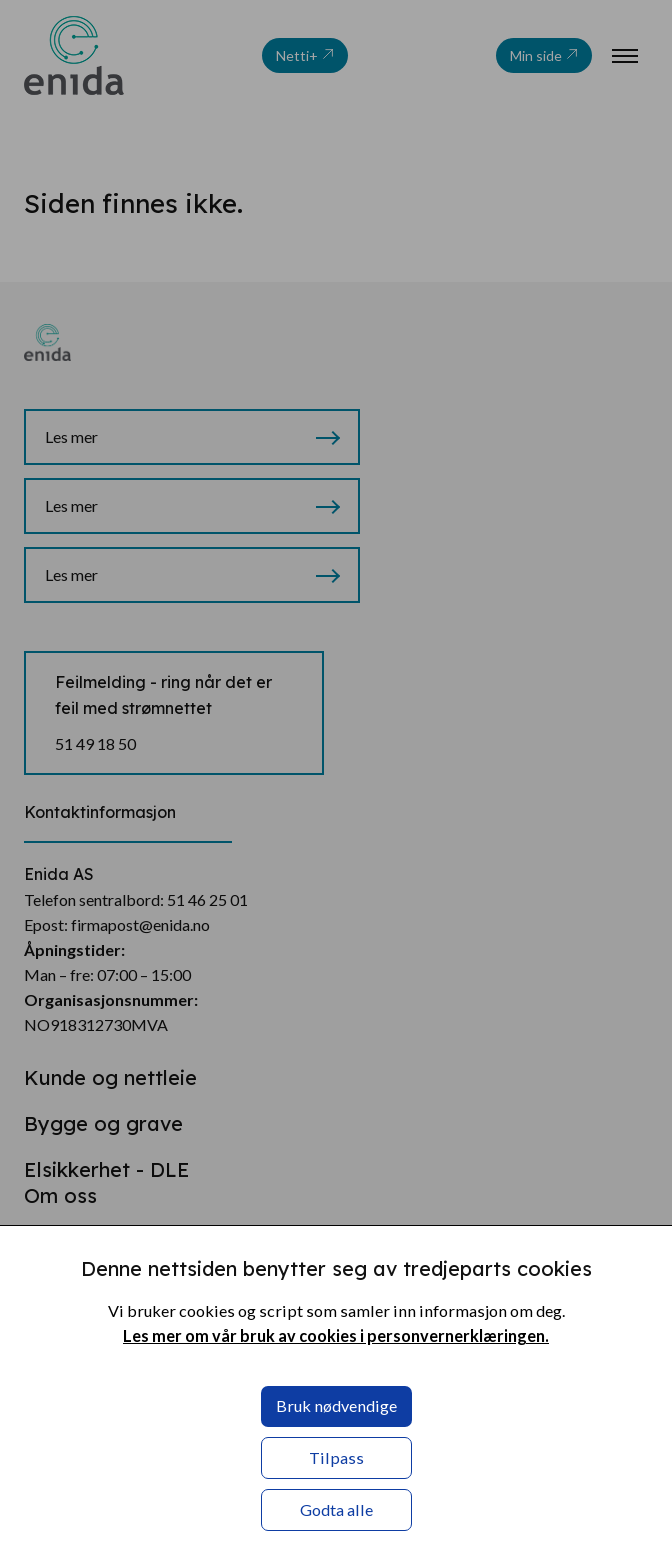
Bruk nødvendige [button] (336, 1405)
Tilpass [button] (336, 1457)
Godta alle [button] (336, 1509)
